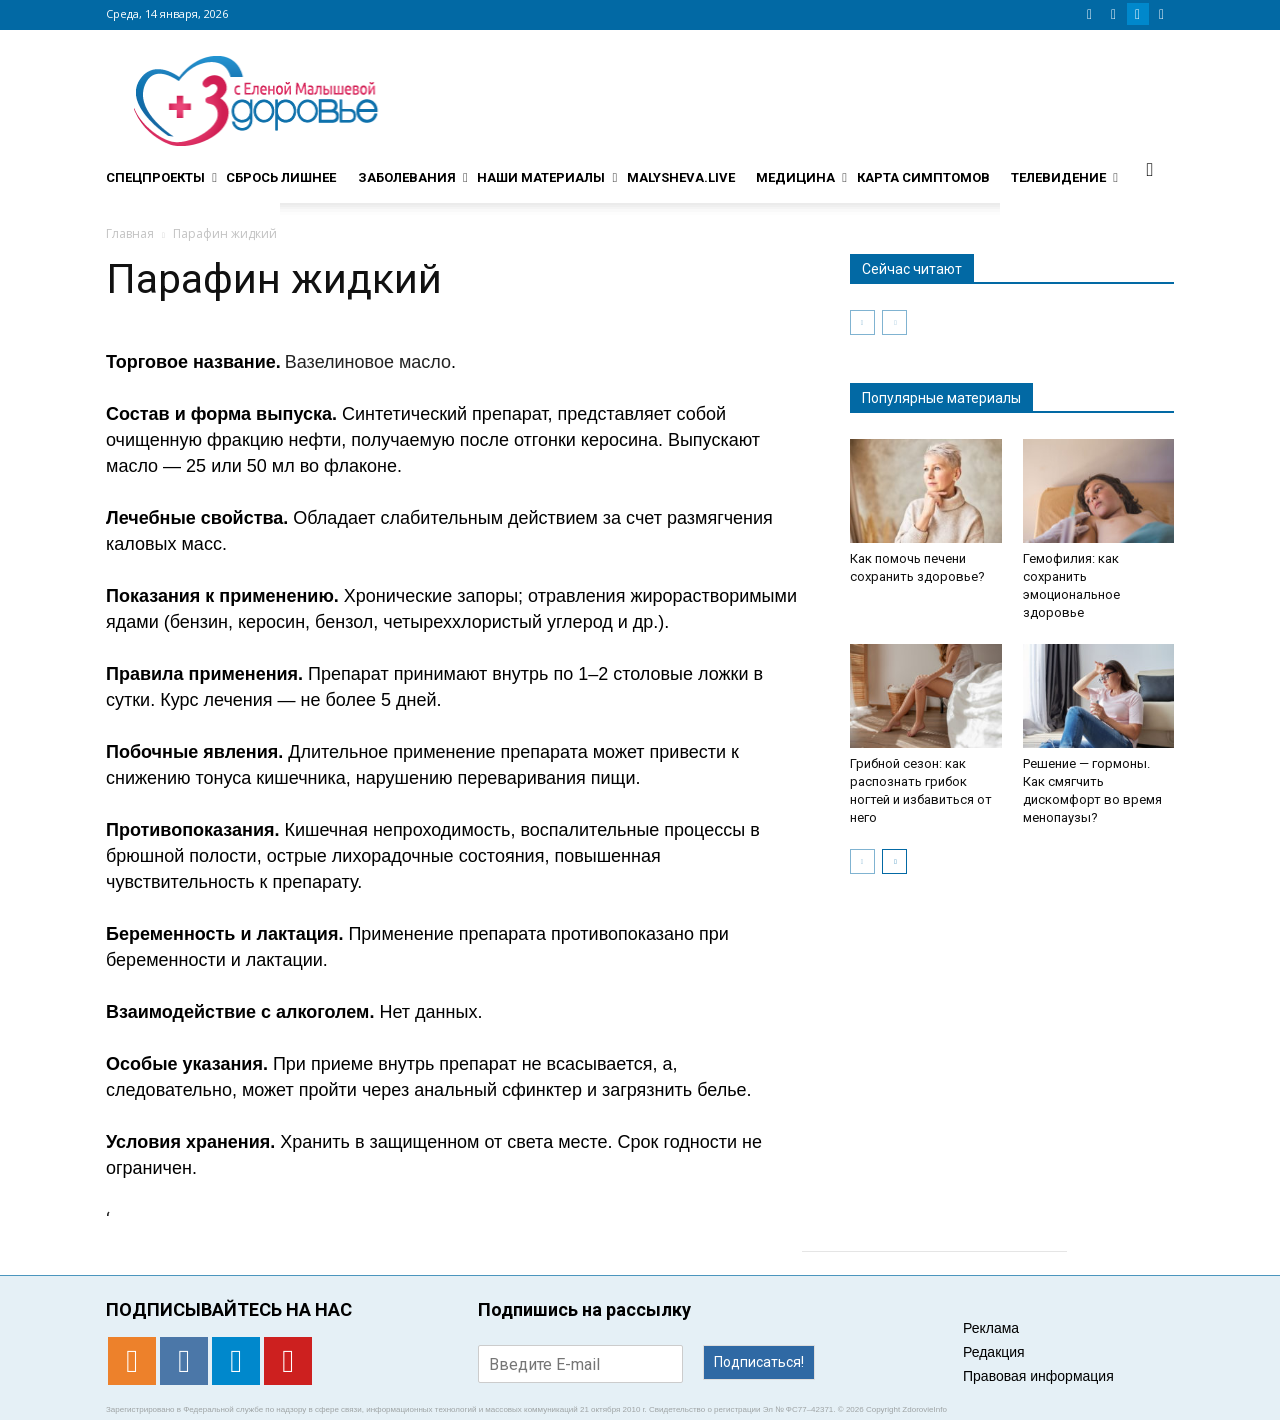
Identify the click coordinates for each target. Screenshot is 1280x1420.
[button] (1150, 169)
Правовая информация (1038, 1376)
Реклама (991, 1328)
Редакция (994, 1352)
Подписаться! (759, 1362)
